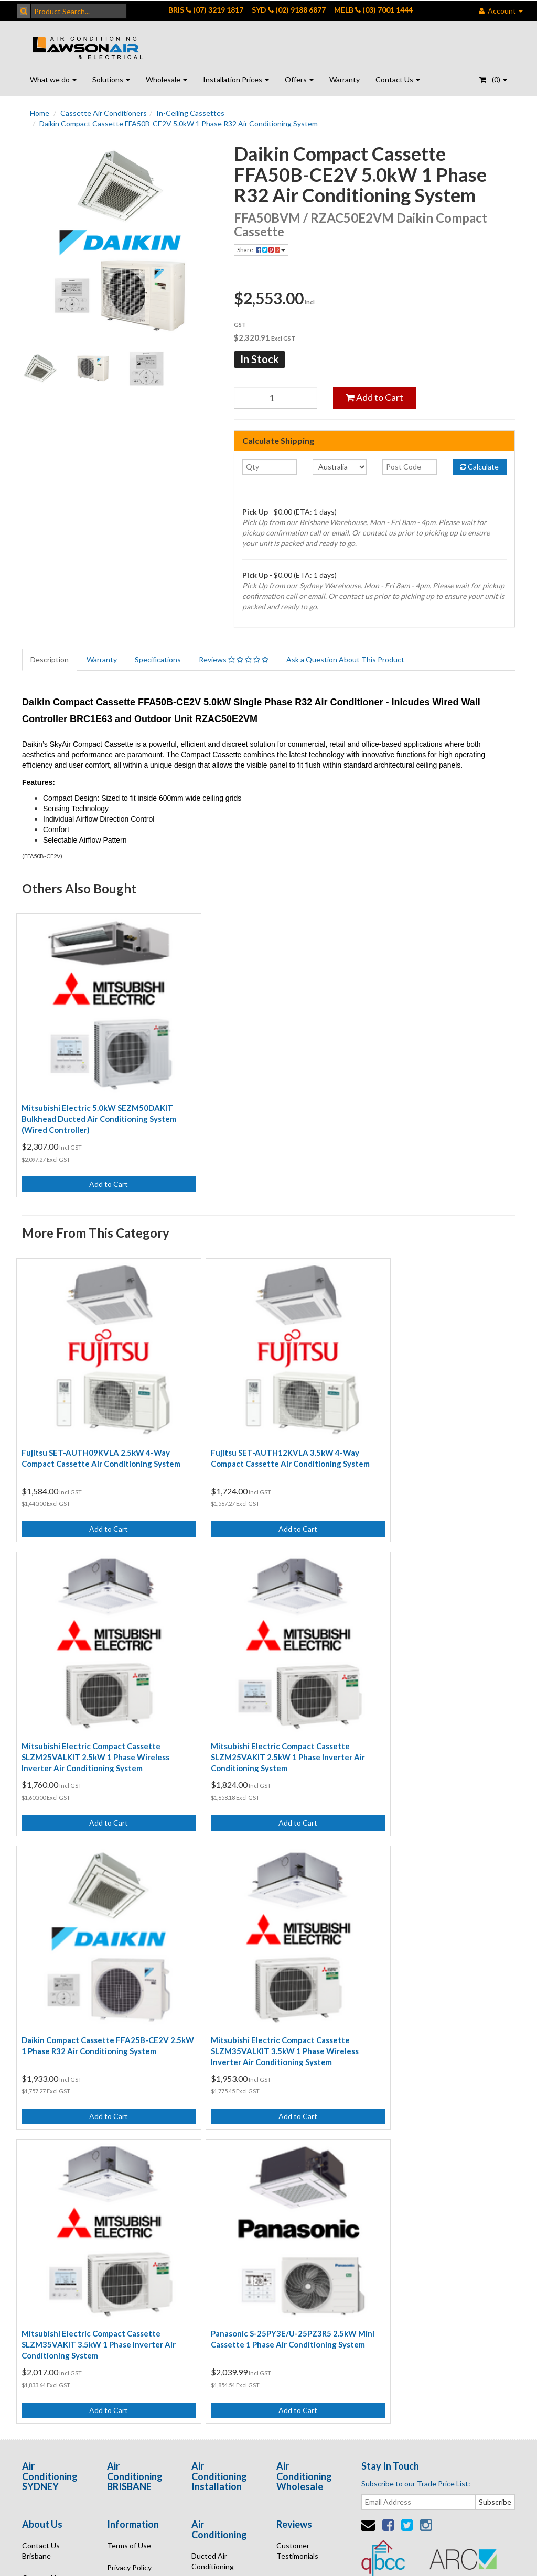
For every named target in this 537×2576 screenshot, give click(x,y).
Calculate (479, 466)
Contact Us (397, 79)
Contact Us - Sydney (43, 2211)
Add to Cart (374, 397)
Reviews (233, 659)
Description (49, 659)
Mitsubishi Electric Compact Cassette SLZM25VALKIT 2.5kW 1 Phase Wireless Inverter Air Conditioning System (435, 1424)
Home (39, 112)
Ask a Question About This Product (345, 659)
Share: (261, 250)
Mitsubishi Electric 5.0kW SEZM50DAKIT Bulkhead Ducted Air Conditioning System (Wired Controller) (99, 1099)
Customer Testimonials (297, 2178)
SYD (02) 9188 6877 (289, 9)
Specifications (158, 659)
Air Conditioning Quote (218, 2286)
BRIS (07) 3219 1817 (205, 9)
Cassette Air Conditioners (103, 112)
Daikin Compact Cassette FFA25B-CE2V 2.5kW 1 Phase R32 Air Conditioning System (264, 1698)
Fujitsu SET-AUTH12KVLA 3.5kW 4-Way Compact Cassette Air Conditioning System (265, 1424)
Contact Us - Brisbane (43, 2178)
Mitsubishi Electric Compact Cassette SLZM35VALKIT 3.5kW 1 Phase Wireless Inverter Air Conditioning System (435, 1698)
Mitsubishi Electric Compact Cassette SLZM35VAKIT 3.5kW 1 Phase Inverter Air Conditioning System (99, 1972)
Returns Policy (131, 2217)
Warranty (344, 79)
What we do (53, 79)
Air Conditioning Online (218, 2253)
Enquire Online (46, 2270)
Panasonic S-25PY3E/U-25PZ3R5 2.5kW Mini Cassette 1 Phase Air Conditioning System (264, 1972)
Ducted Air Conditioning (212, 2188)
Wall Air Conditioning (212, 2221)
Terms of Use (129, 2173)
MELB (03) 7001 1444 (373, 9)
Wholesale (166, 79)
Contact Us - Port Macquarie (51, 2243)
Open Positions (302, 2231)
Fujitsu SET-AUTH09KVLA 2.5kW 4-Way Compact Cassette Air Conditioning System (96, 1424)
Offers (299, 79)
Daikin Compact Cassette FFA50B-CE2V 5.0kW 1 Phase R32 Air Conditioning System (178, 123)
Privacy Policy (129, 2195)
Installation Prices (236, 79)
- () (493, 79)
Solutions (111, 79)
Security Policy (131, 2239)
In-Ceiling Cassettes (190, 112)
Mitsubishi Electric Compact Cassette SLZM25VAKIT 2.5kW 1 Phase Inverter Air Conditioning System (99, 1698)
